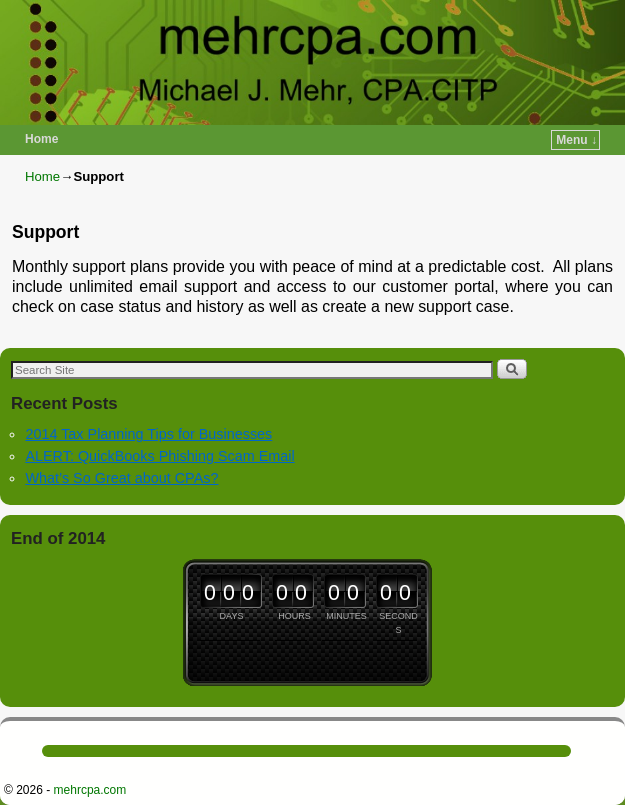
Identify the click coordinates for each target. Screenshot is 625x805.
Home (41, 139)
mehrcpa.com (90, 790)
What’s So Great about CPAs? (121, 478)
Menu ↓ (576, 140)
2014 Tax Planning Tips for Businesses (148, 434)
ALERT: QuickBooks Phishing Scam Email (159, 456)
